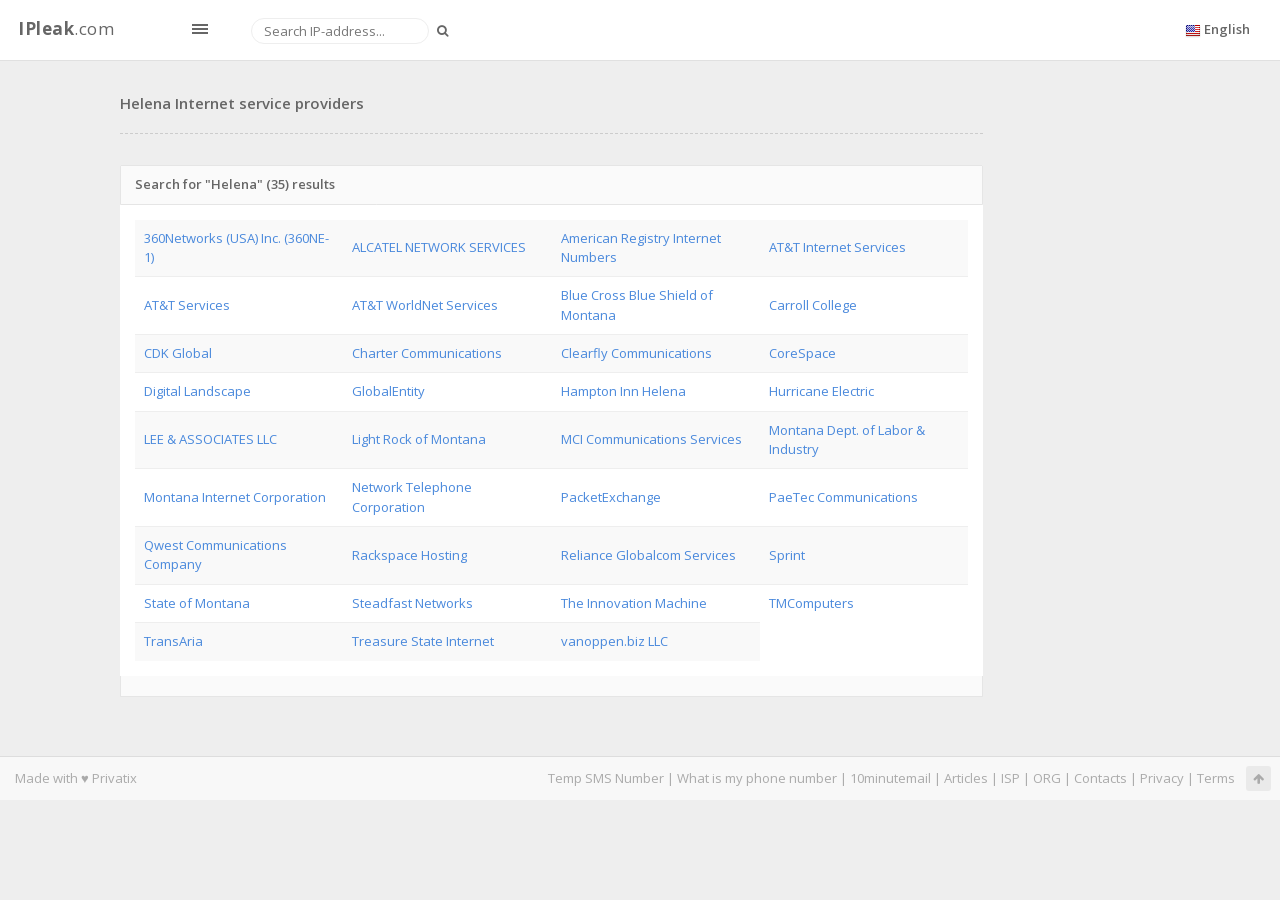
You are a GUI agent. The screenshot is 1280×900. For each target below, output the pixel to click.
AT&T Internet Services (837, 247)
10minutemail (890, 778)
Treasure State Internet (423, 641)
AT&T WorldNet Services (425, 305)
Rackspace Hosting (409, 555)
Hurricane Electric (821, 391)
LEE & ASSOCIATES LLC (210, 439)
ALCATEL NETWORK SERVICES (439, 247)
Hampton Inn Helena (623, 391)
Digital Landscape (197, 391)
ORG (1047, 778)
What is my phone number (757, 778)
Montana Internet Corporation (235, 497)
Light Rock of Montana (419, 439)
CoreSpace (802, 353)
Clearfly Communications (636, 353)
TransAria (173, 641)
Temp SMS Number (606, 778)
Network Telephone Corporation (412, 496)
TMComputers (811, 603)
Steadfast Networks (412, 603)
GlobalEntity (388, 391)
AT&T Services (187, 305)
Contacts (1100, 778)
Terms (1216, 778)
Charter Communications (427, 353)
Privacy (1162, 778)
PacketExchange (611, 497)
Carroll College (813, 305)
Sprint (787, 555)
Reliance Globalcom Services (648, 555)
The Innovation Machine (634, 603)
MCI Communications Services (651, 439)
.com (66, 28)
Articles (966, 778)
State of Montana (197, 603)
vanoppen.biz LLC (614, 641)
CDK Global (178, 353)
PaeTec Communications (843, 497)
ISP (1010, 778)
